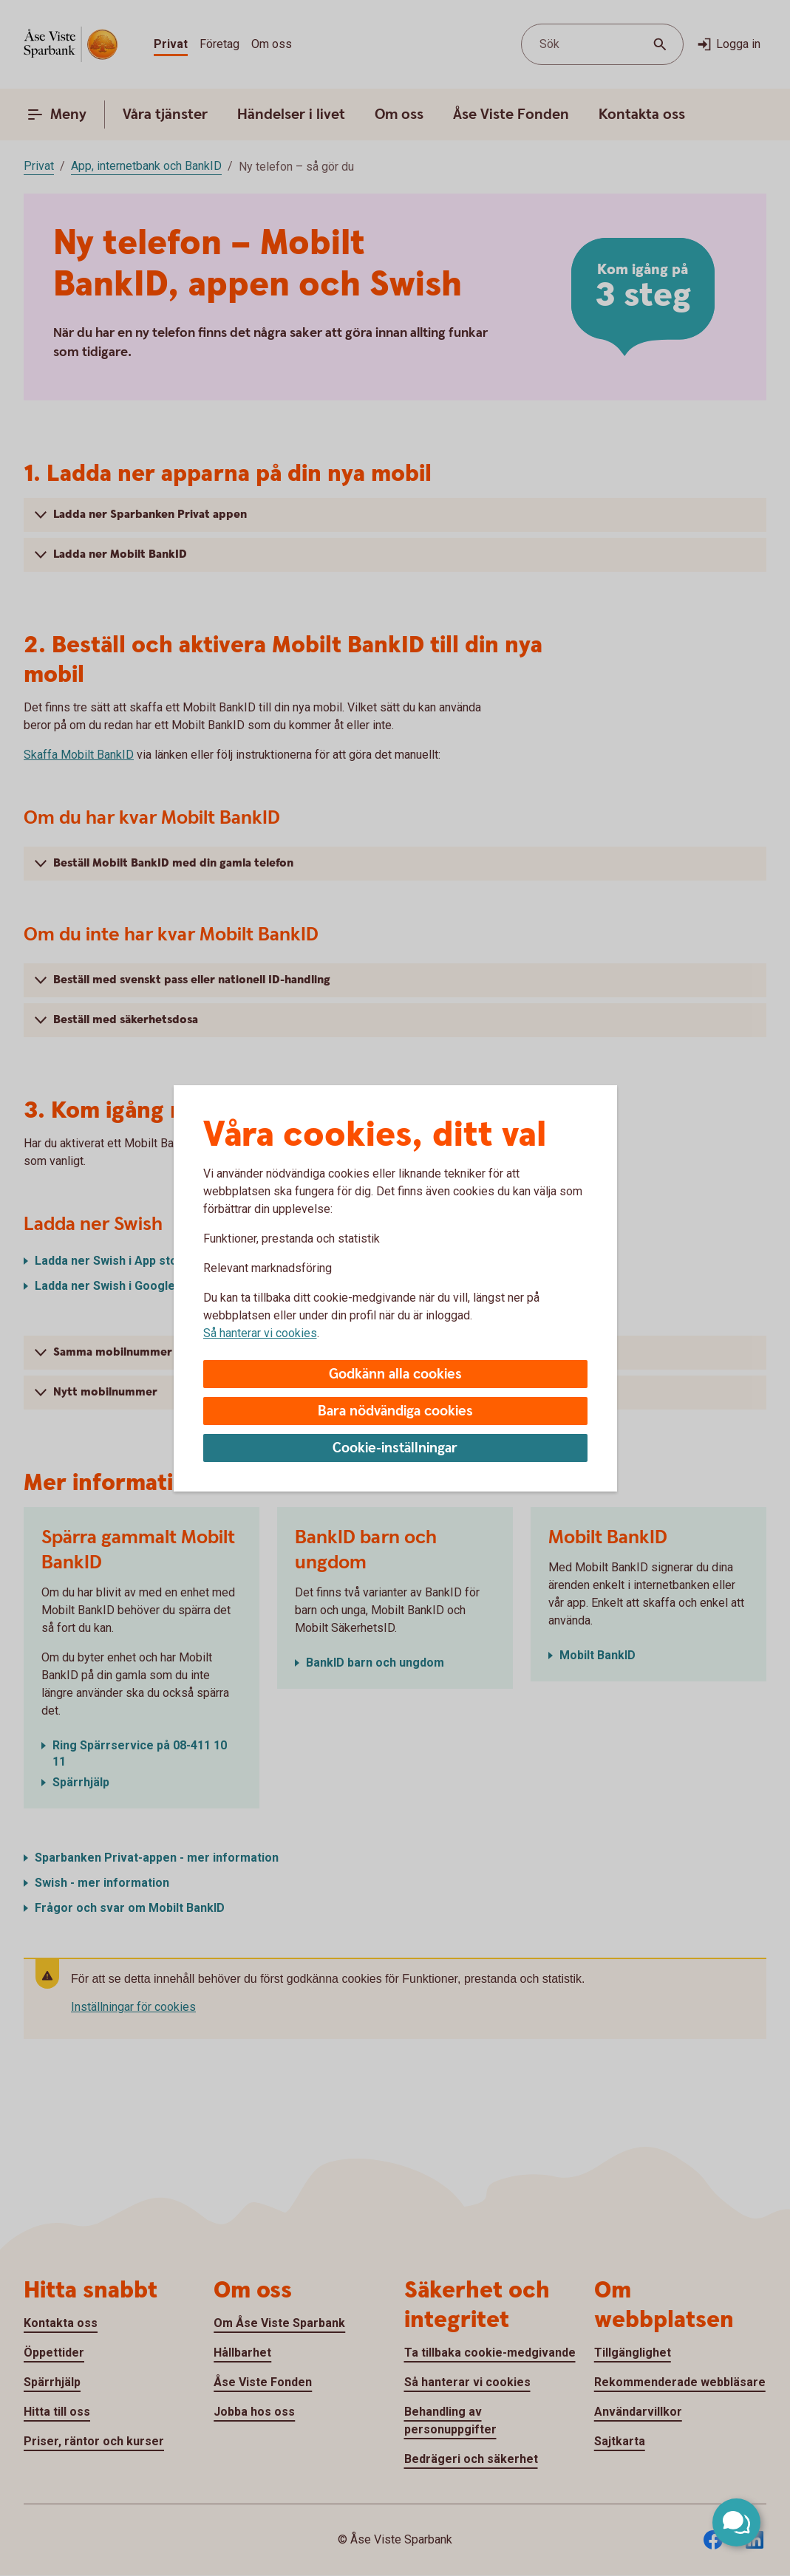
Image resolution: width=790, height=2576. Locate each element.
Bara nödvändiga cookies (395, 1411)
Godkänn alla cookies (395, 1374)
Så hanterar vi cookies (260, 1333)
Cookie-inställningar (395, 1448)
